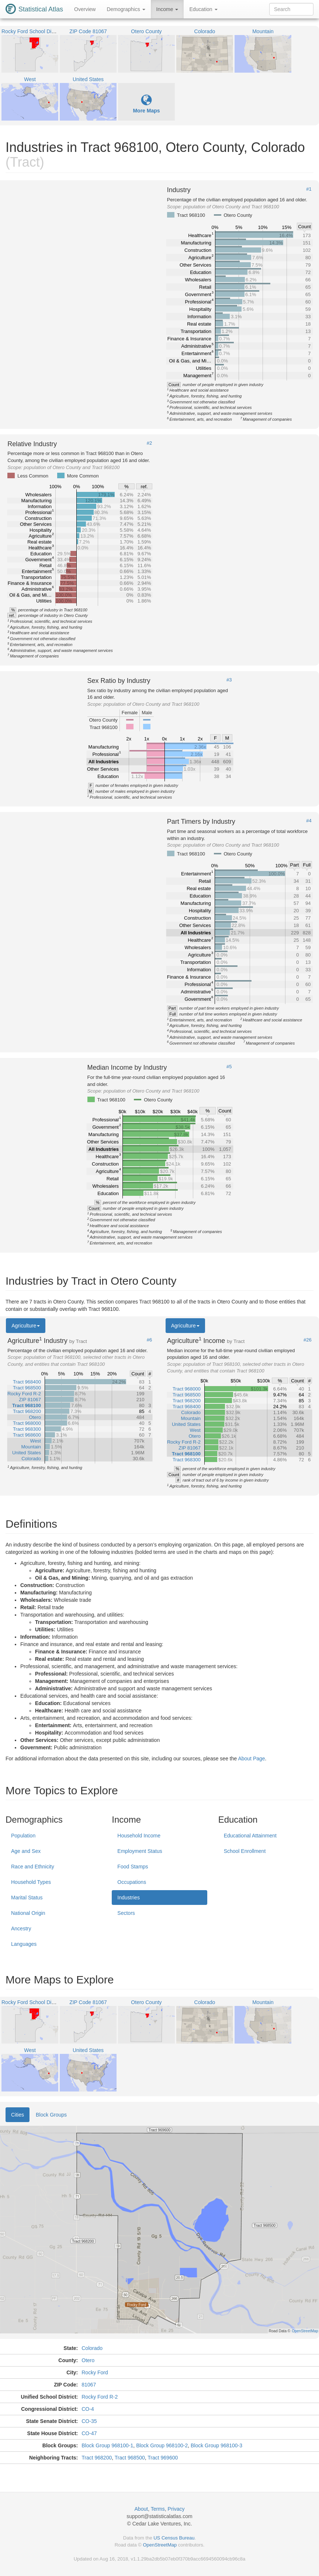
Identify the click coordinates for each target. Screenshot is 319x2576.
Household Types (31, 1882)
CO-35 (89, 2421)
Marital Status (27, 1897)
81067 (89, 2385)
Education (203, 9)
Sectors (126, 1913)
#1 (308, 189)
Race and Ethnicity (32, 1866)
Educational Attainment (250, 1836)
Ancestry (21, 1928)
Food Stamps (132, 1866)
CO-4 (88, 2409)
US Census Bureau (173, 2538)
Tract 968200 (97, 2458)
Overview (85, 9)
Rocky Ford (95, 2372)
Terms (158, 2509)
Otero (88, 2360)
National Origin (28, 1913)
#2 (149, 443)
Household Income (138, 1836)
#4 (308, 820)
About (141, 2509)
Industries (128, 1897)
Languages (24, 1944)
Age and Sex (26, 1851)
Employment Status (139, 1851)
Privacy (176, 2509)
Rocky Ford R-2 (100, 2397)
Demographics (126, 9)
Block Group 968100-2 (162, 2445)
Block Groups (51, 2115)
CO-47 (89, 2433)
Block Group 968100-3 (216, 2445)
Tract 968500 (130, 2458)
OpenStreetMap (160, 2545)
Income (167, 9)
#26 (308, 1340)
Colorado (92, 2348)
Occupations (131, 1882)
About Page (251, 1758)
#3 (229, 680)
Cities (17, 2115)
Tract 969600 (163, 2458)
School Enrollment (245, 1851)
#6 (149, 1340)
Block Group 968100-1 (107, 2445)
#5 (229, 1066)
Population (23, 1836)
